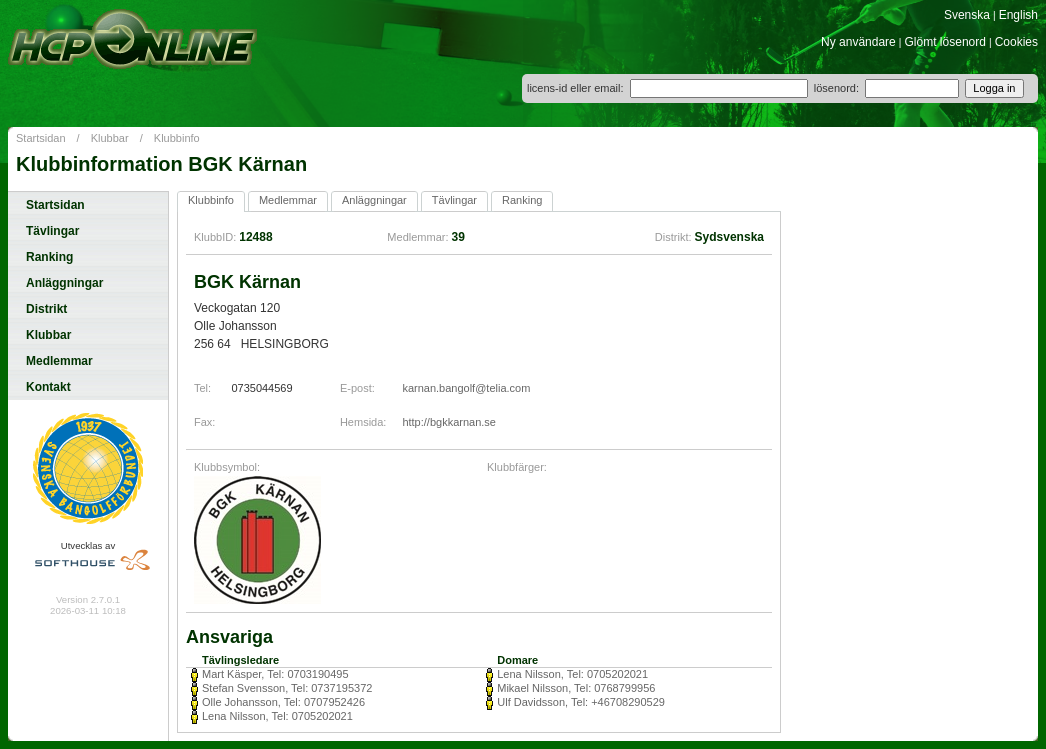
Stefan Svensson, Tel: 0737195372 (287, 688)
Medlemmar (59, 361)
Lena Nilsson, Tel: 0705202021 (572, 674)
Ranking (49, 257)
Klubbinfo (177, 138)
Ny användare (858, 42)
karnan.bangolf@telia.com (466, 388)
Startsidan (41, 138)
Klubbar (110, 138)
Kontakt (48, 387)
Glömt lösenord (945, 42)
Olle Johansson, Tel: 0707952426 (283, 702)
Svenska (967, 15)
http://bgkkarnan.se (449, 422)
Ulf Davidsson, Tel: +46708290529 (581, 702)
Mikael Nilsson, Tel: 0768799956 (576, 688)
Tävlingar (52, 231)
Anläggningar (64, 283)
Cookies (1016, 42)
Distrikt (46, 309)
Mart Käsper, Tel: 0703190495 (275, 674)
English (1018, 15)
